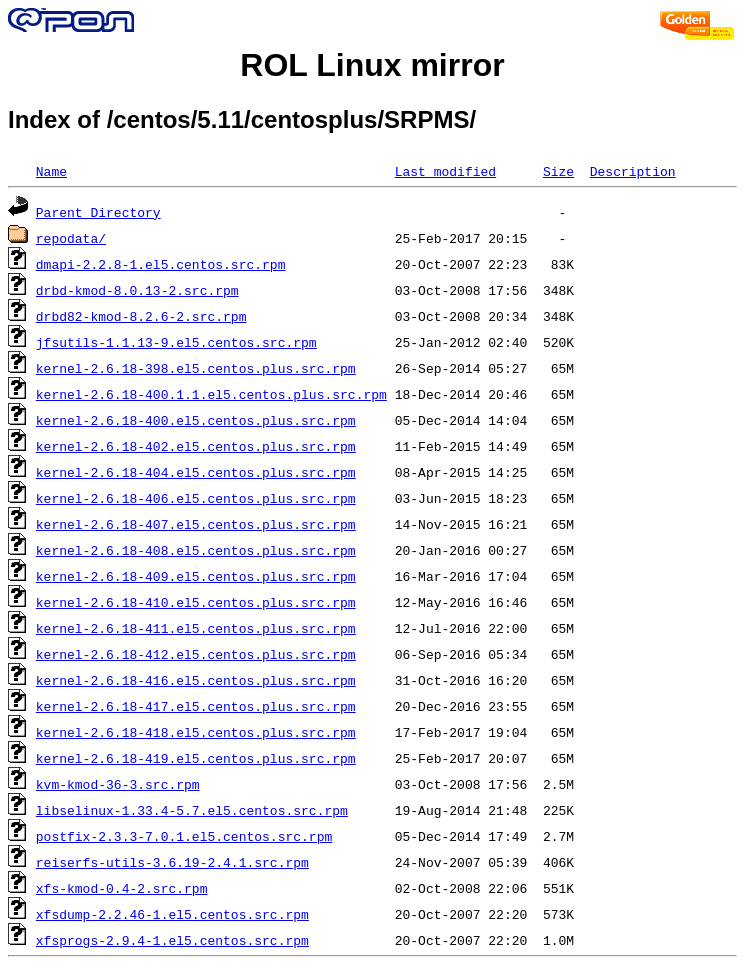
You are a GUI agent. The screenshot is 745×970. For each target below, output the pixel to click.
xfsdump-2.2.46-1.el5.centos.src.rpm (172, 914)
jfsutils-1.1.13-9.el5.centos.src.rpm (176, 342)
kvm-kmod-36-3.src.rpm (118, 784)
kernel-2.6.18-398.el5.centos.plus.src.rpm (196, 368)
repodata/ (71, 238)
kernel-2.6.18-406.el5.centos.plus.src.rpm (196, 498)
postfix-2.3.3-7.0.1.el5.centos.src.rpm (184, 836)
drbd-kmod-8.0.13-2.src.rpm (137, 290)
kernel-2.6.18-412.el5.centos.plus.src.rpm (196, 654)
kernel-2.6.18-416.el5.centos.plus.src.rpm (196, 680)
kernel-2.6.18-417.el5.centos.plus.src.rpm (196, 706)
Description (633, 171)
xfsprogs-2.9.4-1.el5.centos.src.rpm (172, 940)
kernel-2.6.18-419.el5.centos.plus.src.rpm (196, 758)
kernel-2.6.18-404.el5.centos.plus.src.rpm (196, 472)
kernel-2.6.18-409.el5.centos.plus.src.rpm (196, 576)
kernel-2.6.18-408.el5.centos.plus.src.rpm (196, 550)
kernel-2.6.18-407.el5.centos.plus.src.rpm (196, 524)
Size (558, 171)
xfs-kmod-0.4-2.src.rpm (122, 888)
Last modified (445, 171)
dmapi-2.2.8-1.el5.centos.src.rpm (161, 264)
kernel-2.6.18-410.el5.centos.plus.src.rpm (196, 602)
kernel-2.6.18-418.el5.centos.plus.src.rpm (196, 732)
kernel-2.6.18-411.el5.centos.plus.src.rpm (196, 628)
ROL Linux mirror (372, 65)
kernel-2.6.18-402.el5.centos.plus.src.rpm (196, 446)
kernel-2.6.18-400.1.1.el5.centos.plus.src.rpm (211, 394)
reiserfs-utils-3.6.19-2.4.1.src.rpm (172, 862)
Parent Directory (98, 212)
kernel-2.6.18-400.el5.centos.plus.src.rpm (196, 420)
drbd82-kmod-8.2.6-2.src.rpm (141, 316)
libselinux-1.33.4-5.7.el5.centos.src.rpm (192, 810)
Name (51, 171)
